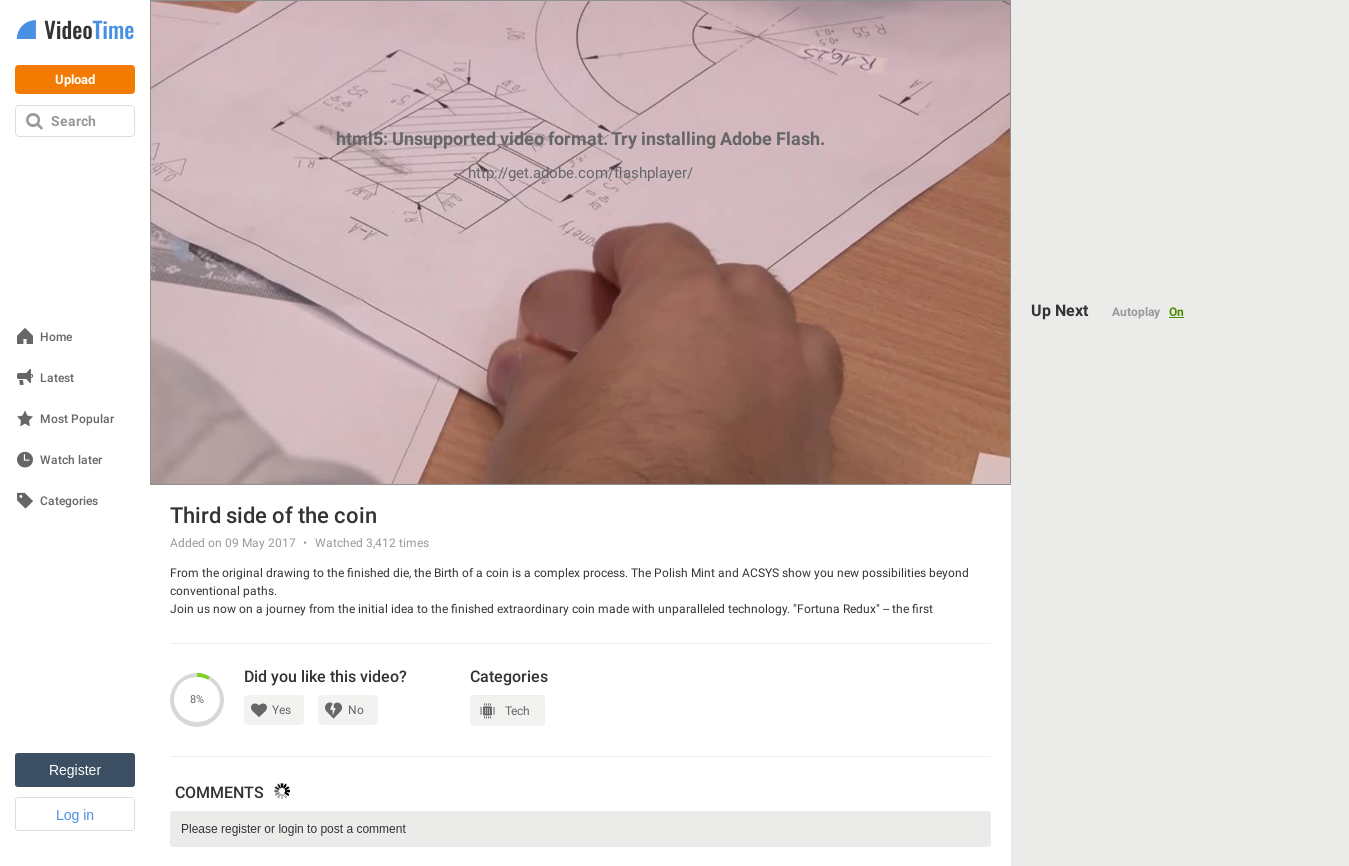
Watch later (71, 460)
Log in (75, 815)
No (356, 710)
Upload (75, 79)
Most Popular (77, 419)
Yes (281, 710)
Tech (517, 711)
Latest (57, 378)
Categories (69, 501)
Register (75, 770)
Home (56, 337)
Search (73, 121)
